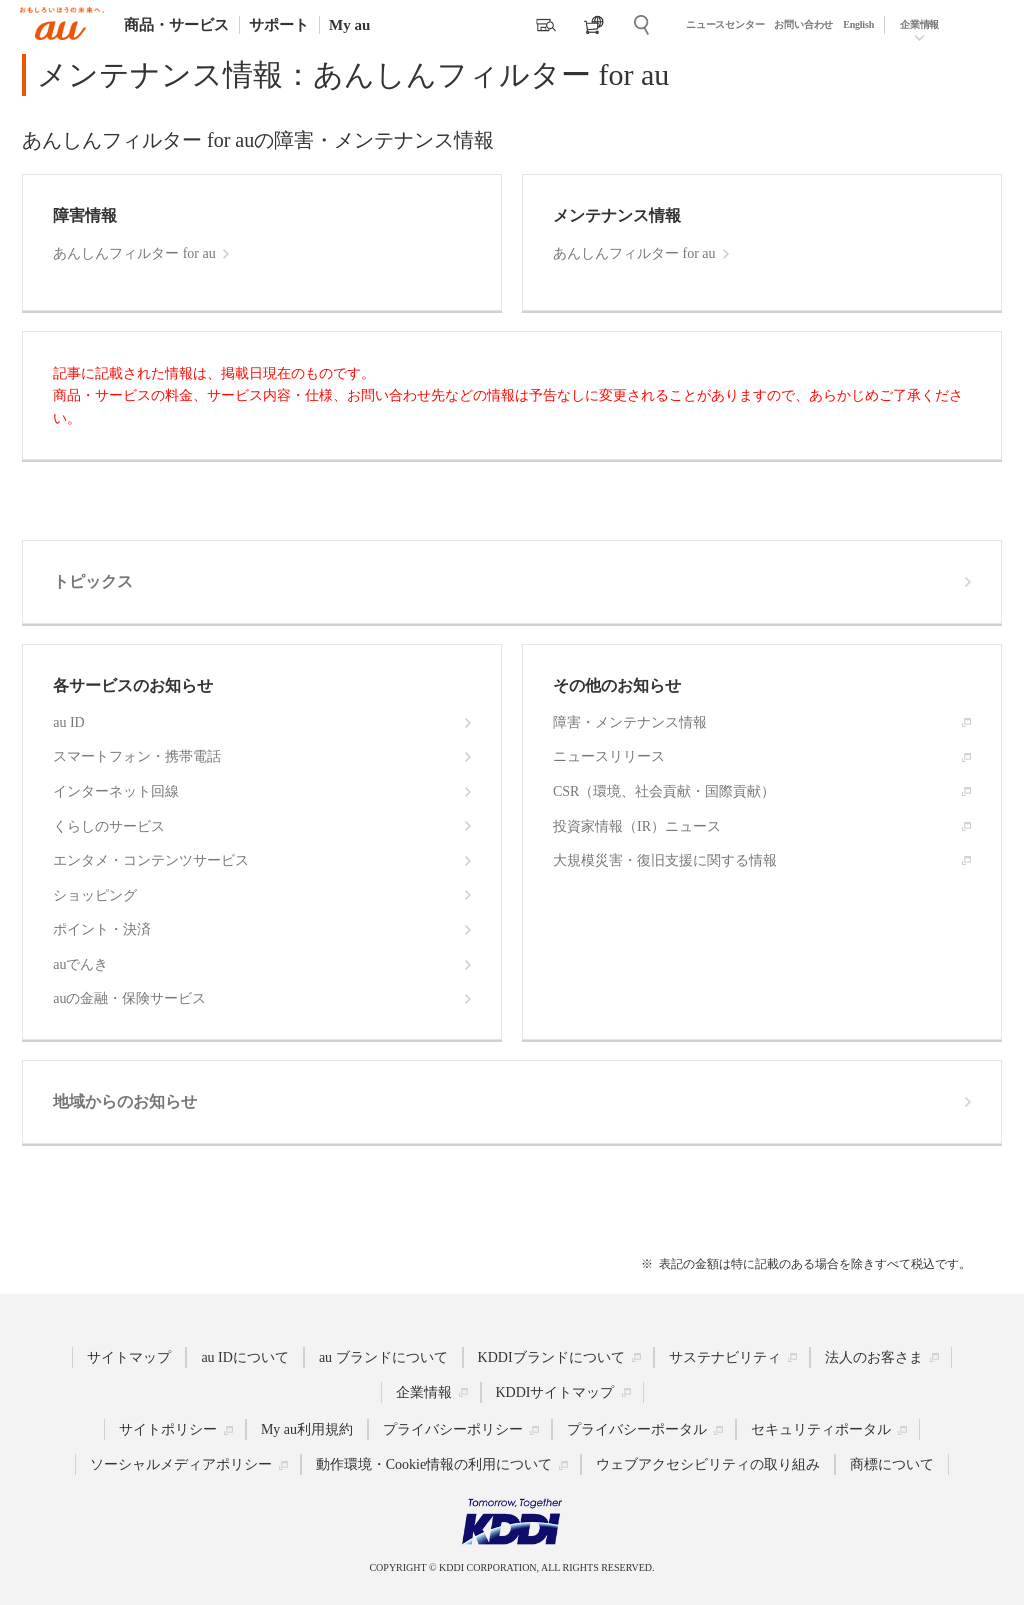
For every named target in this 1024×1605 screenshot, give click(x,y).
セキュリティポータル (821, 1429)
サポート (279, 25)
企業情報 (919, 24)
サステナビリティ (725, 1356)
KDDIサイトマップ (555, 1391)
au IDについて (245, 1356)
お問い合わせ (803, 24)
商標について (892, 1464)
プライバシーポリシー (453, 1429)
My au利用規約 (307, 1429)
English (858, 24)
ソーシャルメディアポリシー (181, 1464)
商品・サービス (176, 25)
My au (349, 25)
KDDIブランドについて (551, 1356)
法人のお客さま (874, 1356)
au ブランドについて (383, 1356)
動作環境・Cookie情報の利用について (434, 1464)
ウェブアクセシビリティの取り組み (708, 1464)
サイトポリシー (168, 1429)
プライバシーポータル (637, 1429)
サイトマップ (129, 1356)
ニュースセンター (725, 24)
